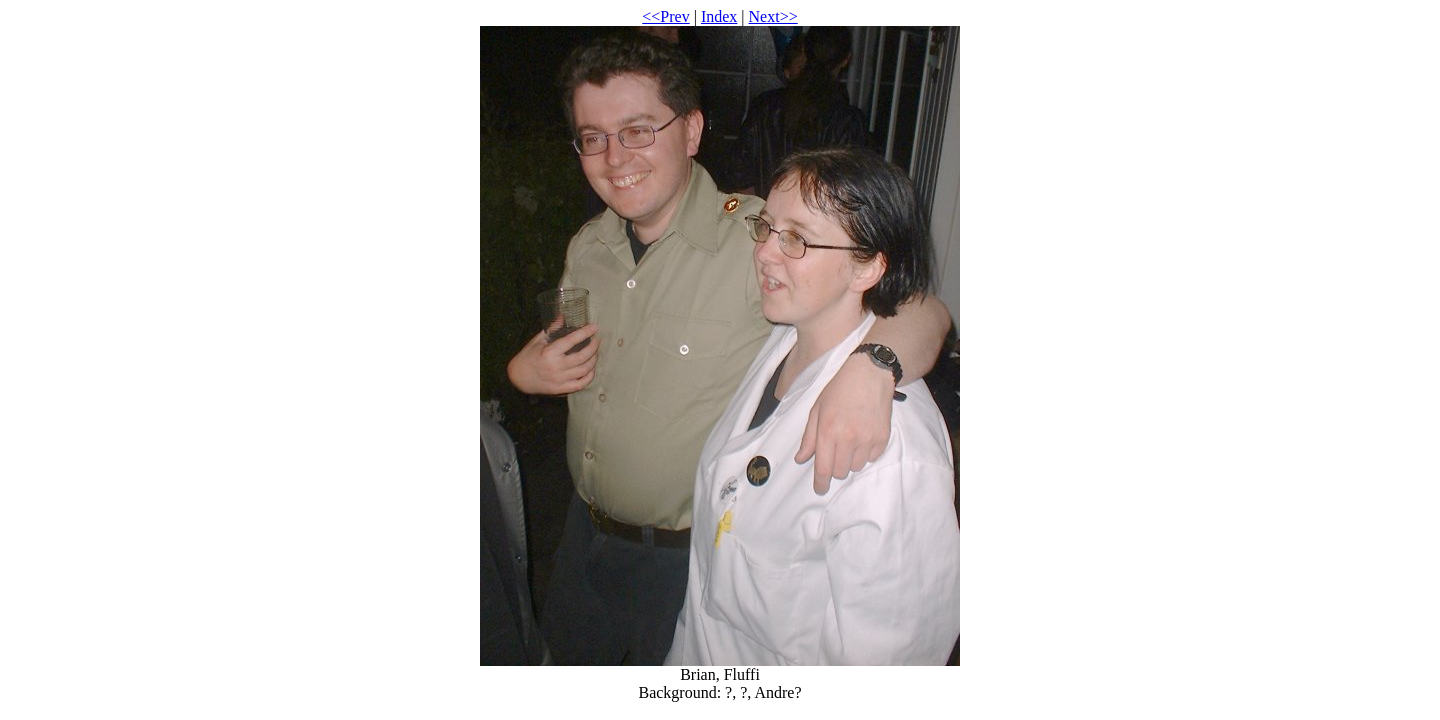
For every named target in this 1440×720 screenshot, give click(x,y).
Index (719, 16)
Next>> (773, 16)
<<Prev (665, 16)
